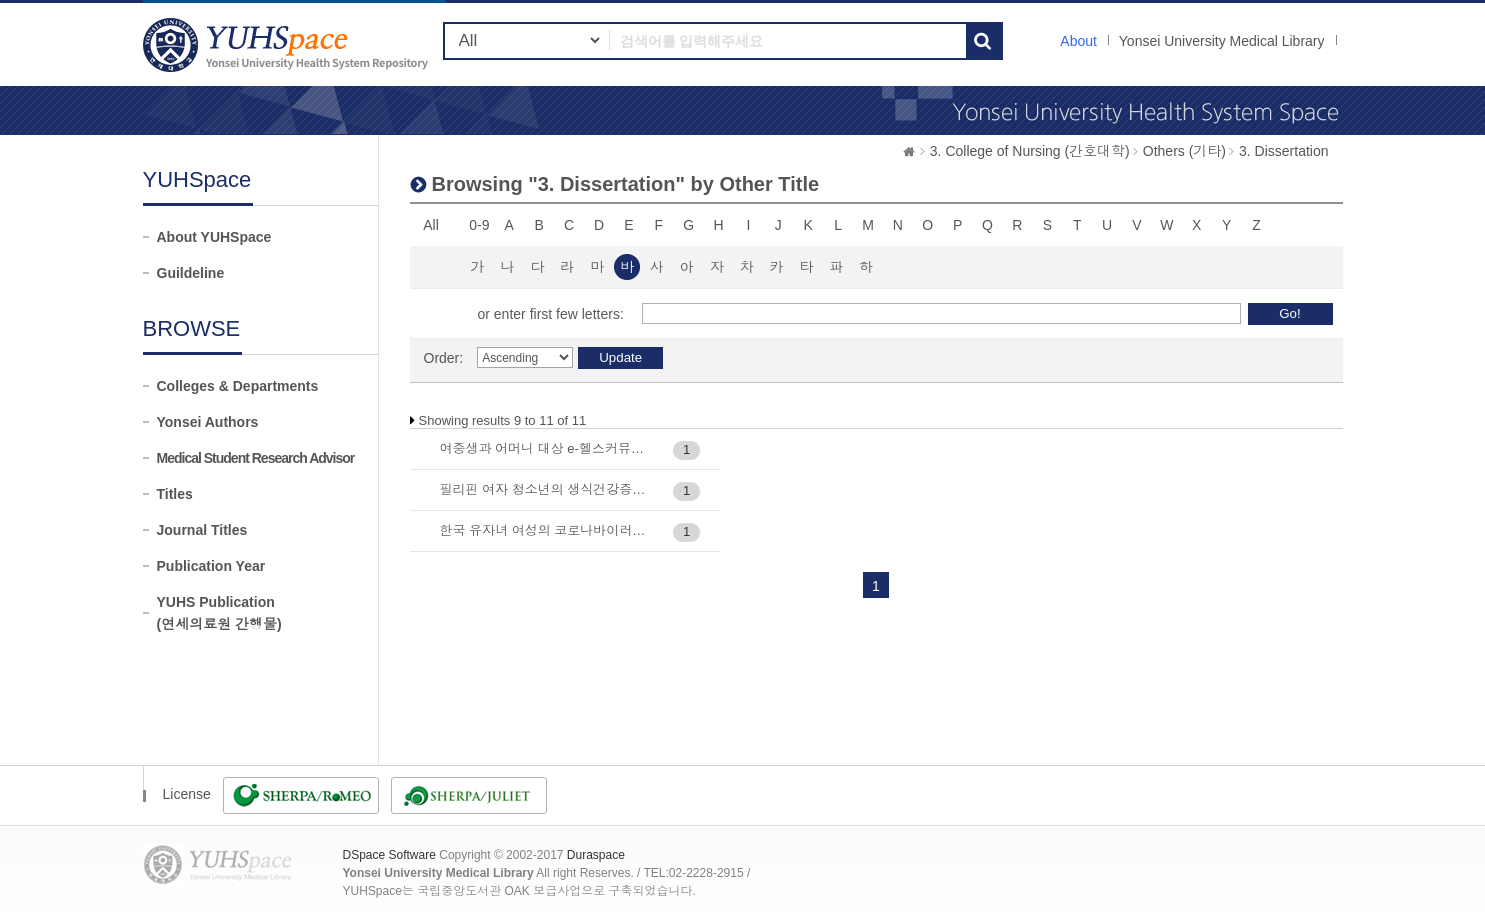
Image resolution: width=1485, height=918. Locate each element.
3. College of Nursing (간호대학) (1030, 151)
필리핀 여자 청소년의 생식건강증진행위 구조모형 (547, 489)
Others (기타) (1184, 151)
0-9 (479, 225)
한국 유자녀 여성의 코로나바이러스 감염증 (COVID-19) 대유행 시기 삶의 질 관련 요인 (547, 530)
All (431, 225)
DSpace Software (389, 855)
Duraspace (596, 855)
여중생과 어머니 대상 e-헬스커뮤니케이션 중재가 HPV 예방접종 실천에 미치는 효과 (547, 448)
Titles (175, 494)
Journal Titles (202, 530)
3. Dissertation (1283, 151)
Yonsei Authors (208, 422)
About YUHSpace (214, 237)
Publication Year (211, 566)
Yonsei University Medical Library (1222, 41)
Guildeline (191, 273)
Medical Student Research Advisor (256, 458)
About (1078, 41)
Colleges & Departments (238, 386)
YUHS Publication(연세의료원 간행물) (219, 613)
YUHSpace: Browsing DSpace (288, 44)
